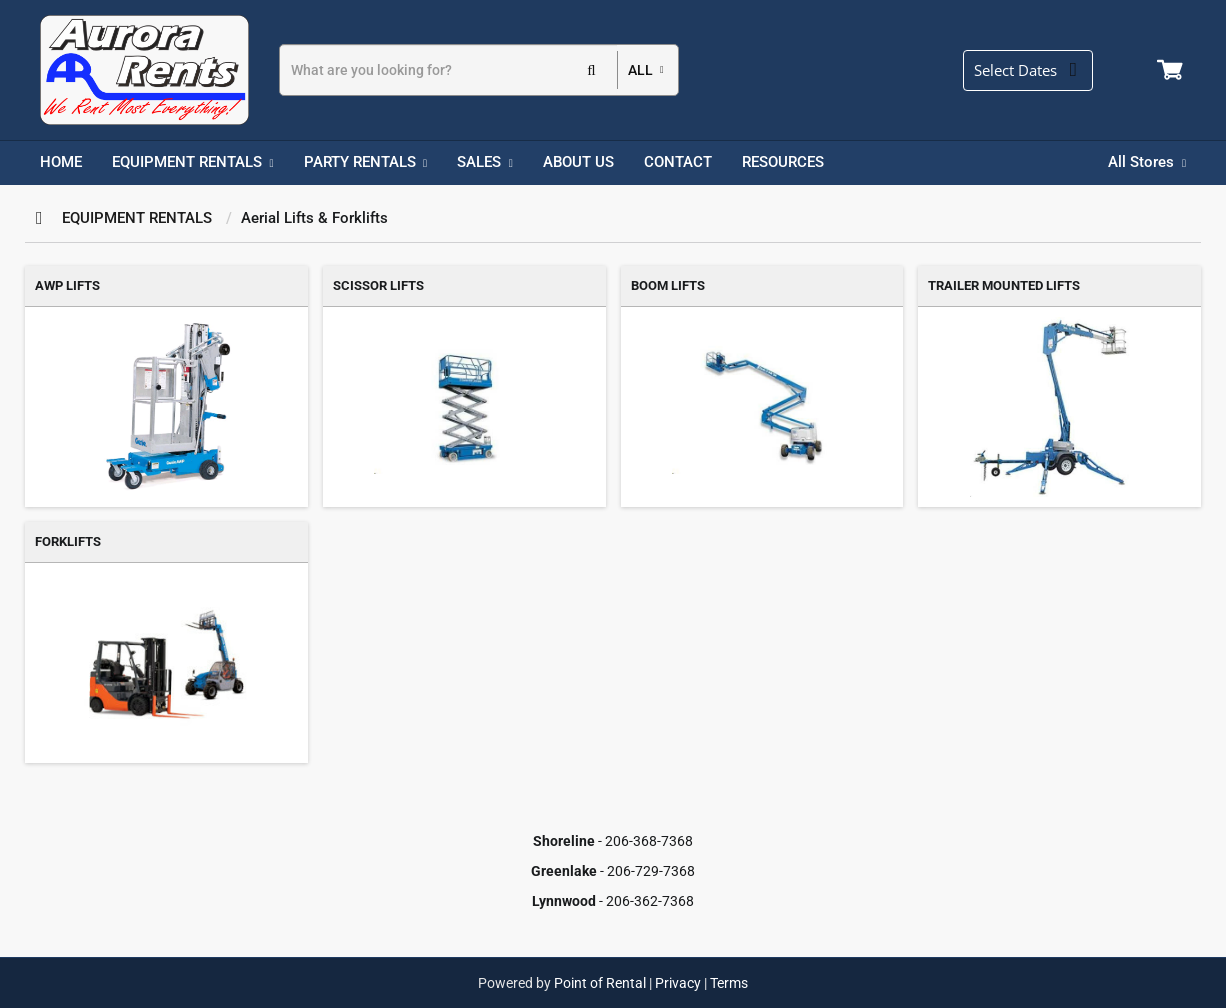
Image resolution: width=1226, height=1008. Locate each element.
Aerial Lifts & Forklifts (314, 218)
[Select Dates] (1036, 70)
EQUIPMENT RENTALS (137, 218)
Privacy (678, 983)
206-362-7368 (650, 901)
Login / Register (1136, 69)
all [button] (640, 70)
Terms (729, 983)
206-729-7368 (651, 871)
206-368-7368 (649, 841)
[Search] (448, 70)
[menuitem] (61, 163)
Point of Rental (600, 983)
